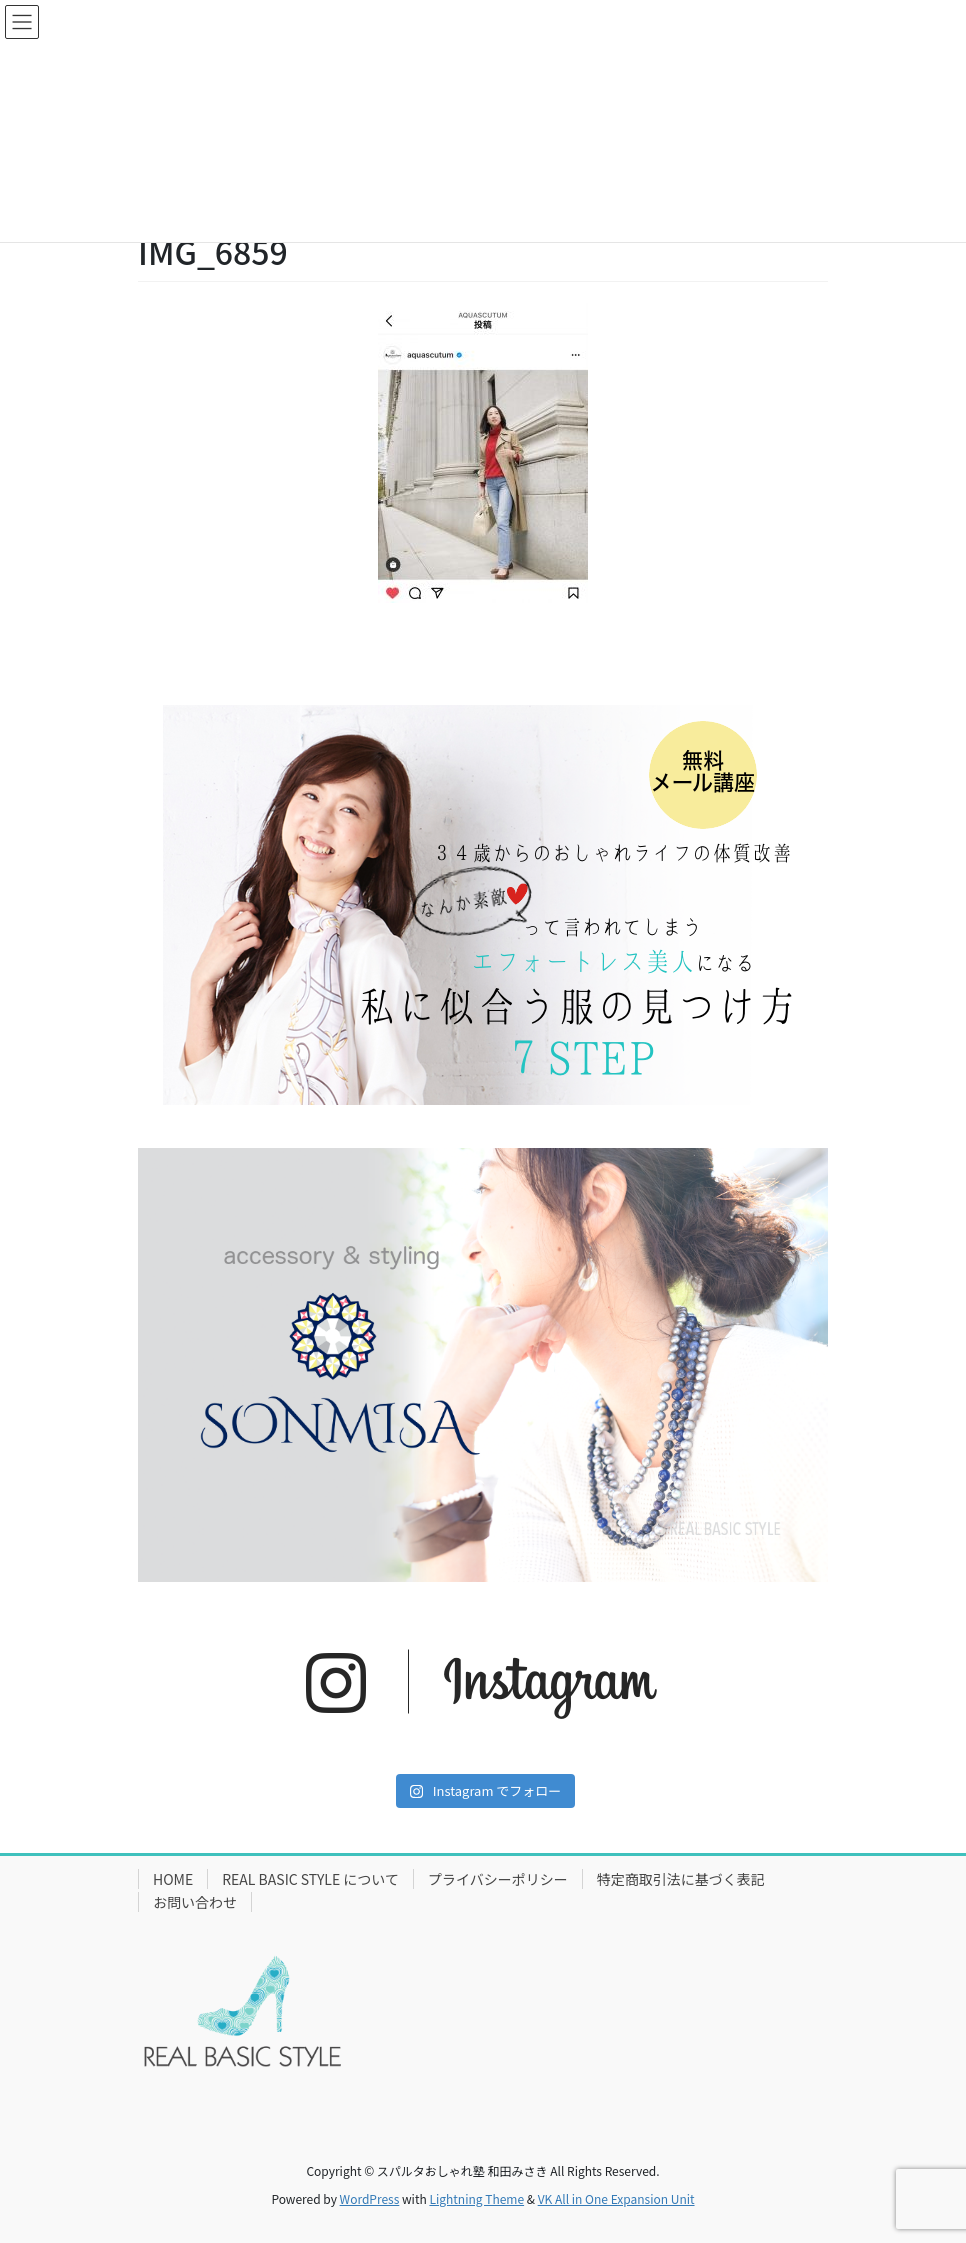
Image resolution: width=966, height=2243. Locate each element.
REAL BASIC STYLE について (310, 1879)
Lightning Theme (476, 2198)
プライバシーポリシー (498, 1879)
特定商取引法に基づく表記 (681, 1879)
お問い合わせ (195, 1902)
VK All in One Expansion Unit (616, 2198)
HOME (173, 1879)
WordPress (370, 2198)
